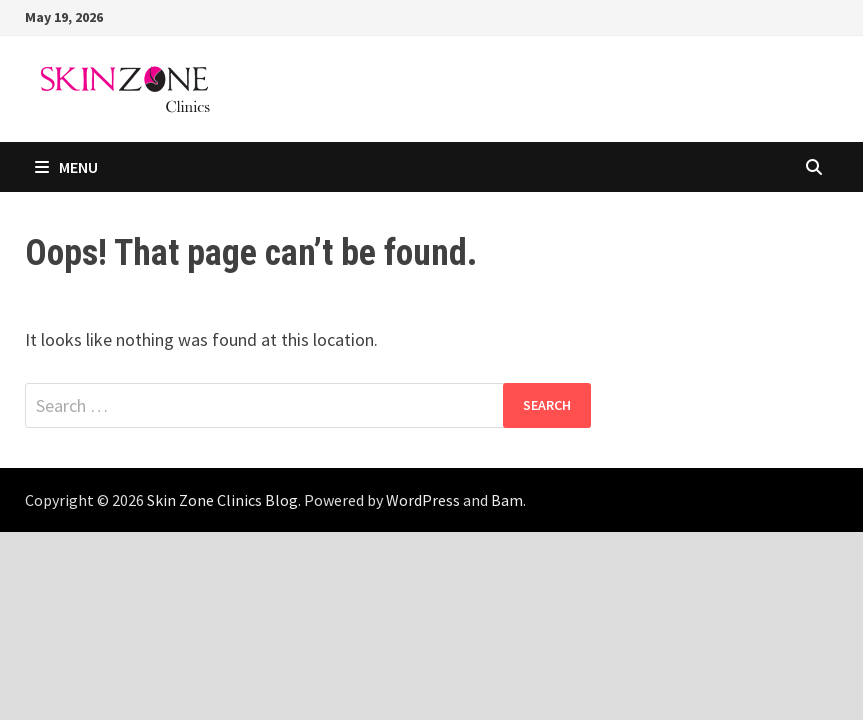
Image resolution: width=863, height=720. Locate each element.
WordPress (423, 500)
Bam (507, 500)
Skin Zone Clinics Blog (222, 500)
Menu (66, 167)
